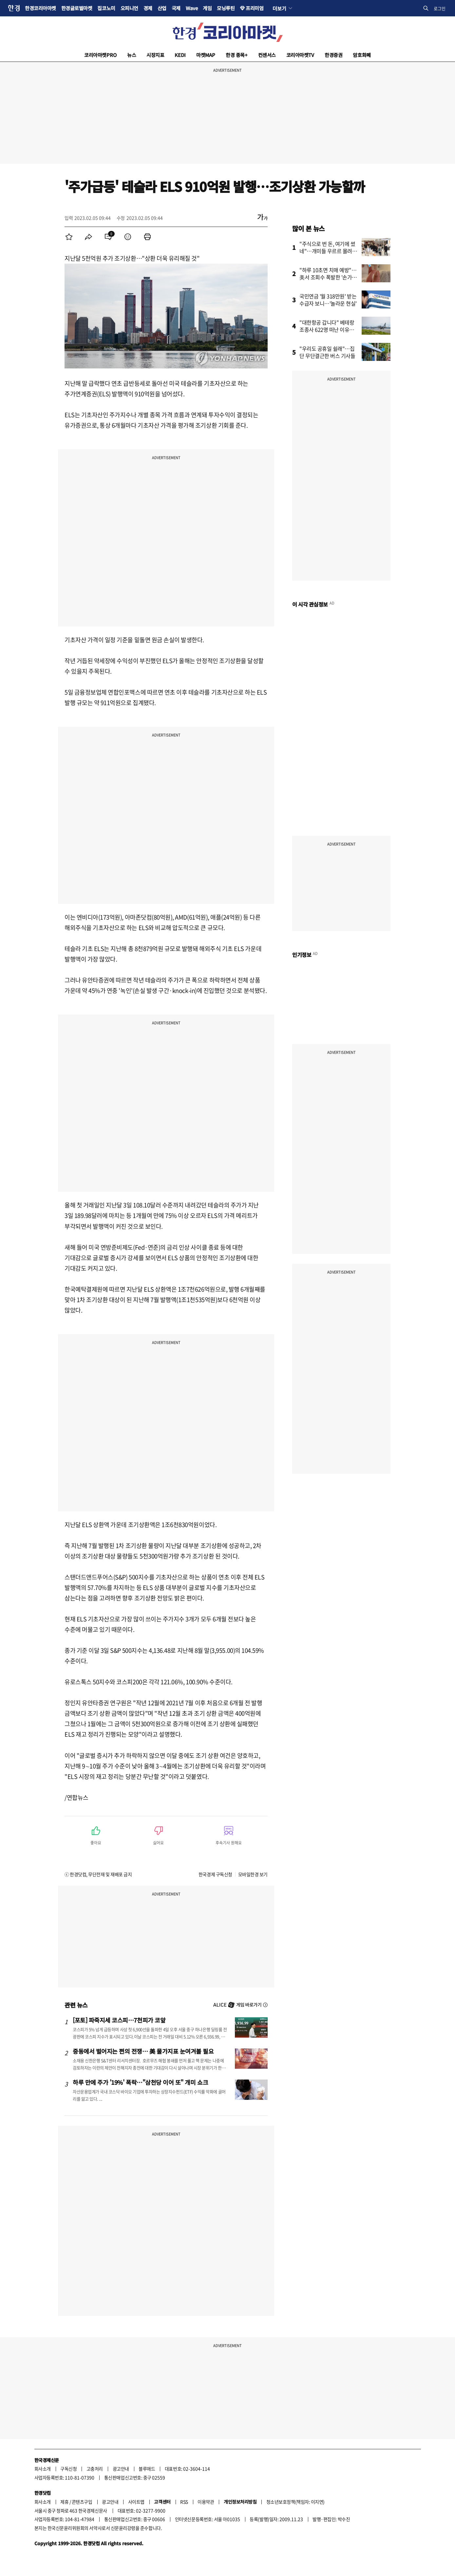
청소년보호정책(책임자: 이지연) (295, 2501)
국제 (176, 8)
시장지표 (155, 54)
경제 (147, 8)
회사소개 (42, 2468)
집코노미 (106, 8)
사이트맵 (136, 2501)
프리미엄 (254, 8)
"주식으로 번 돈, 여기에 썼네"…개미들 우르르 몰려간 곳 (328, 251)
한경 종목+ (236, 54)
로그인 (440, 8)
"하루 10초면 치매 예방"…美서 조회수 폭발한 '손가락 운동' (328, 277)
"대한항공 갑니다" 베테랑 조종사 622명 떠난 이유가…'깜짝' (326, 329)
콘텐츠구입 (82, 2501)
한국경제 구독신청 (215, 1874)
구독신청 (68, 2468)
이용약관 (206, 2501)
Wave (192, 8)
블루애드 (147, 2468)
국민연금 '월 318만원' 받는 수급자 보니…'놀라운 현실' (328, 299)
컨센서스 (267, 54)
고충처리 (94, 2468)
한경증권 (333, 54)
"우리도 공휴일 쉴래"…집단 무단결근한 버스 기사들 (327, 352)
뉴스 (131, 54)
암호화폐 (361, 54)
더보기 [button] (279, 8)
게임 (207, 8)
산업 (162, 8)
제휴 (64, 2501)
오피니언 (129, 8)
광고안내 (121, 2468)
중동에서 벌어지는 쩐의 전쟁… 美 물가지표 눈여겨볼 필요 (143, 2051)
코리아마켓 (100, 54)
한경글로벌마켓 (76, 8)
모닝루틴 (226, 8)
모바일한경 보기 (253, 1874)
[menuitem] (68, 236)
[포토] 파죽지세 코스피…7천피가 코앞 (119, 2020)
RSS (184, 2501)
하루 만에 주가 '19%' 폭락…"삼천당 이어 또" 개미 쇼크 (140, 2082)
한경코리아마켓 (40, 8)
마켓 (205, 54)
